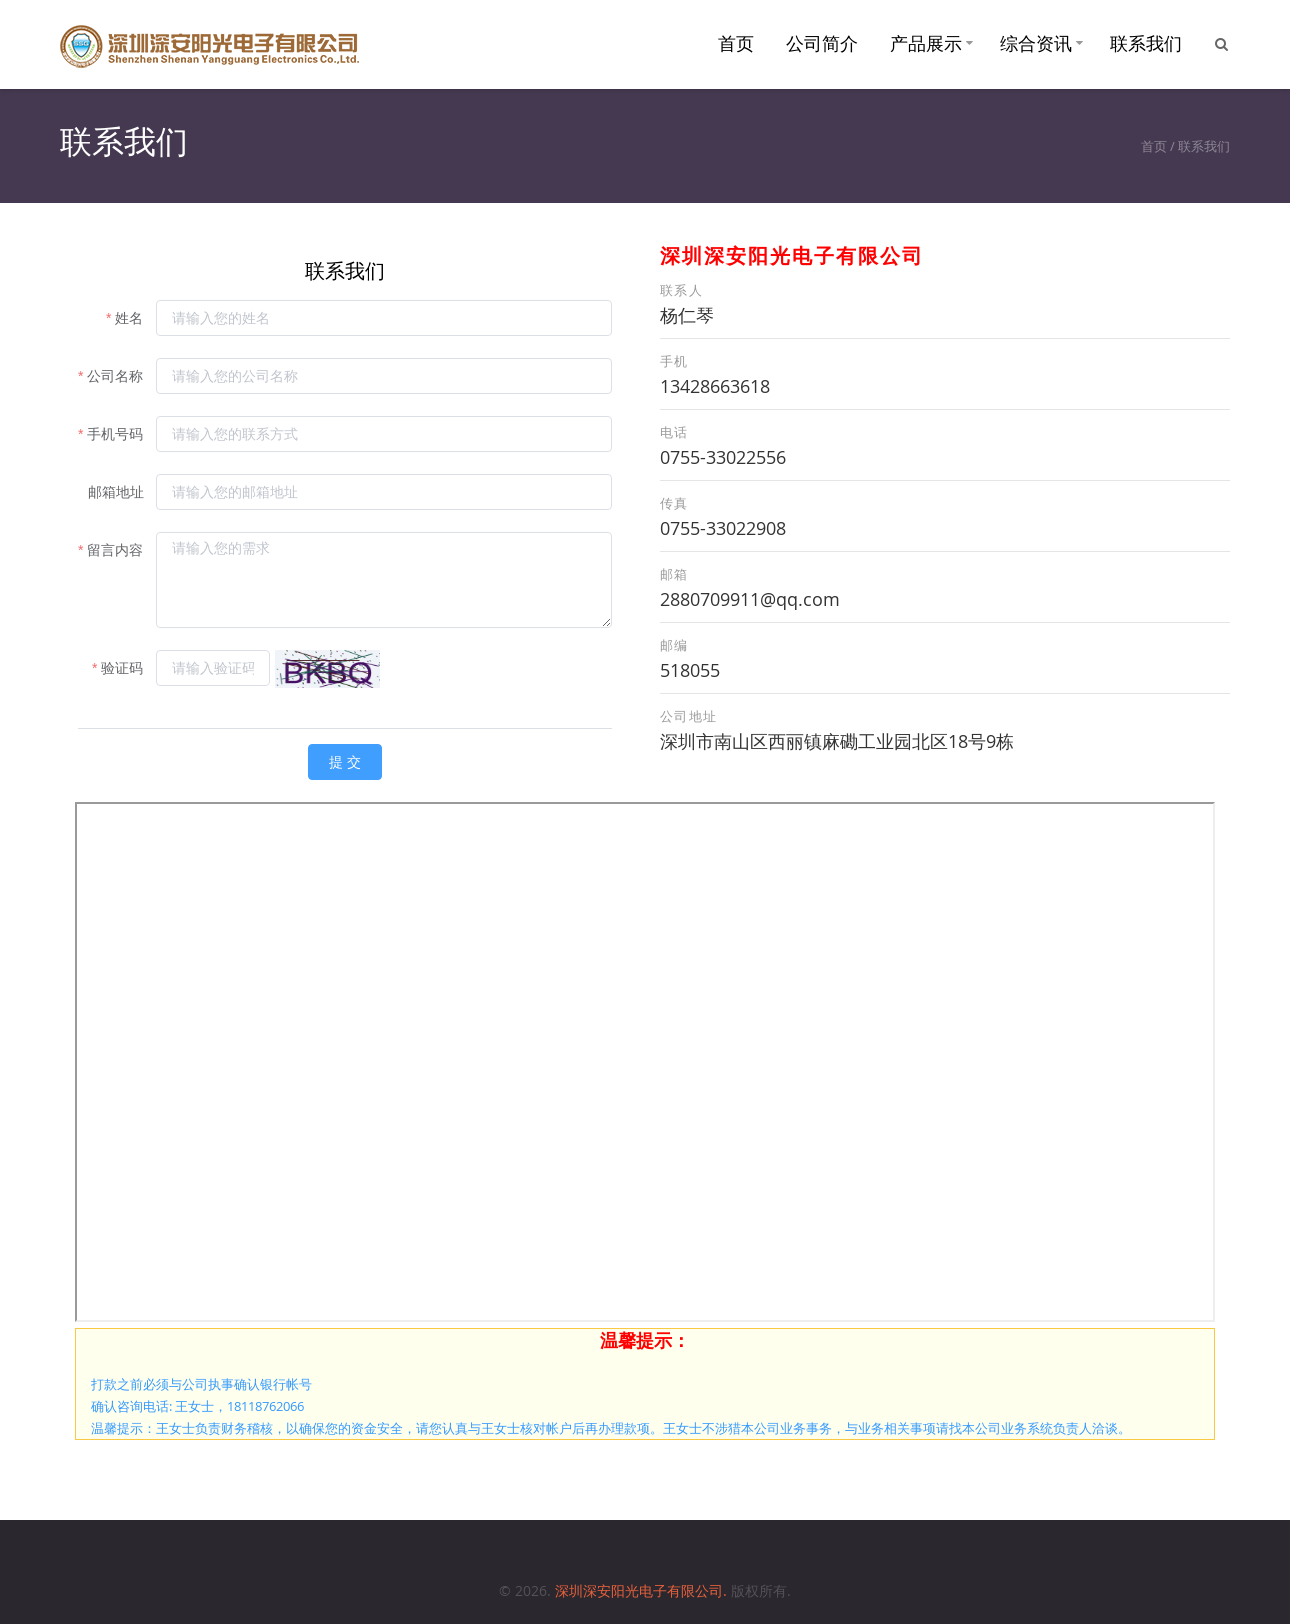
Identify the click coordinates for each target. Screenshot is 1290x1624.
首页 (736, 43)
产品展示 (926, 43)
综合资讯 (1036, 43)
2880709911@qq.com (750, 599)
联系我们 (1146, 43)
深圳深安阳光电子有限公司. (643, 1590)
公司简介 (822, 43)
